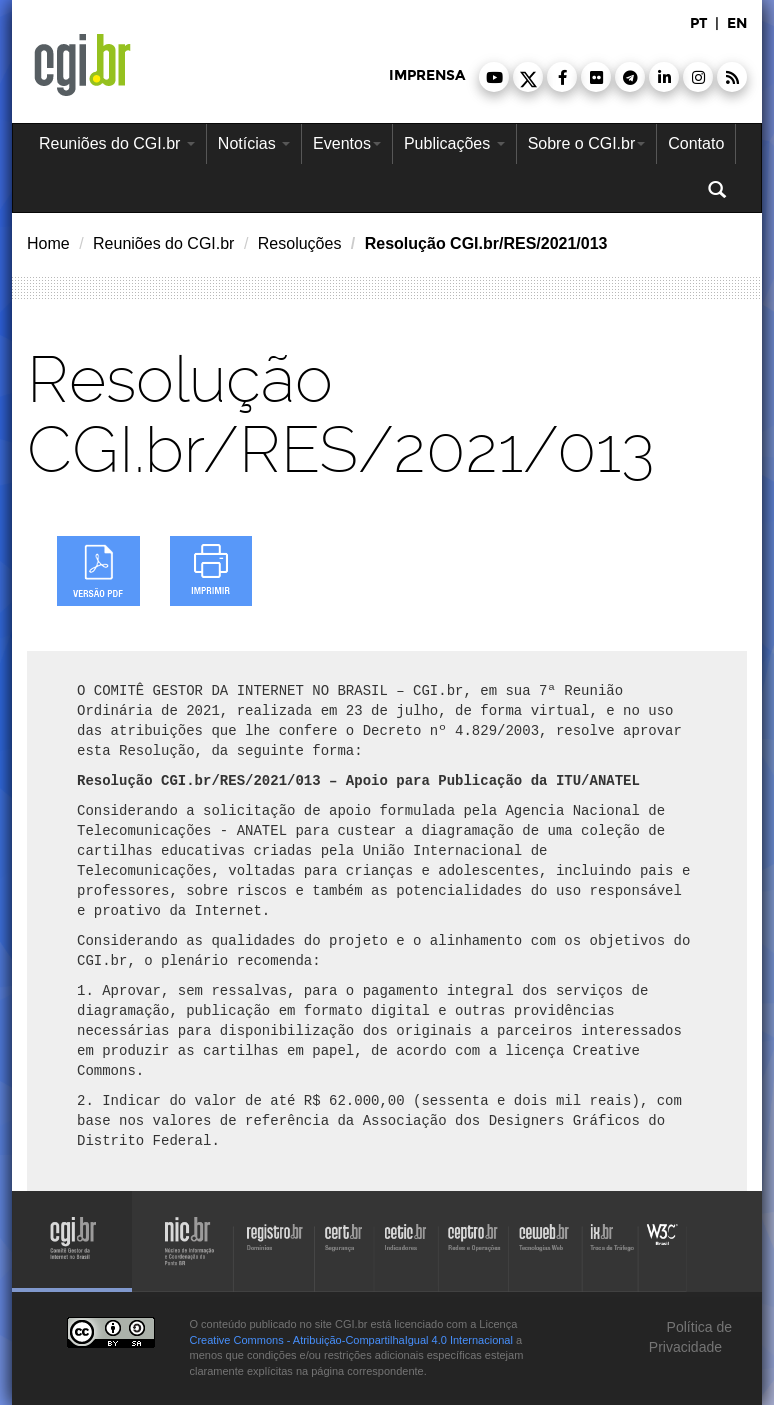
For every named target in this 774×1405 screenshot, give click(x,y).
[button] (494, 77)
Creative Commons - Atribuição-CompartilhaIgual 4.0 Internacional (351, 1340)
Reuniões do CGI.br (117, 143)
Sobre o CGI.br (587, 143)
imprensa (427, 75)
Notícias (254, 143)
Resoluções (300, 243)
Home (48, 243)
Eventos (347, 143)
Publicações (454, 143)
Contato (696, 143)
